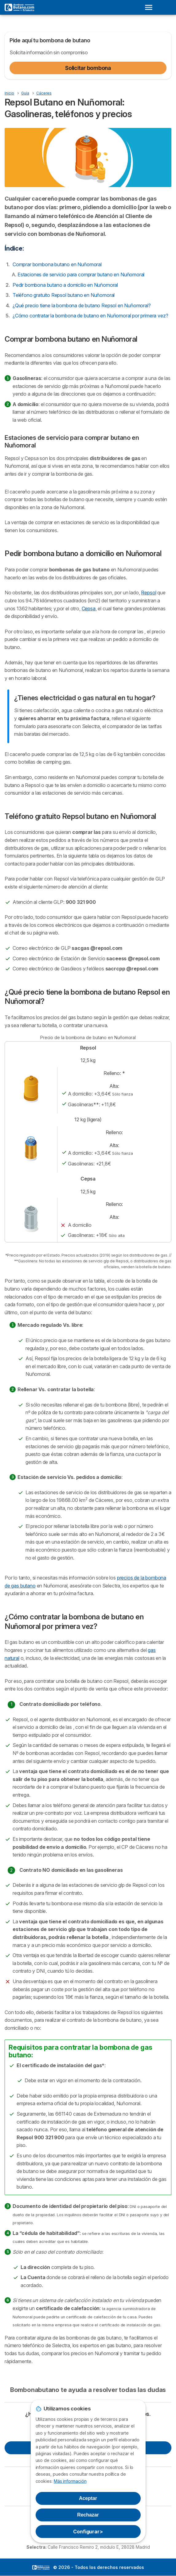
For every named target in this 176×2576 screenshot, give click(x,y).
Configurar (88, 2531)
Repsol (148, 592)
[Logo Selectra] (19, 7)
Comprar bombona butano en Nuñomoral (57, 264)
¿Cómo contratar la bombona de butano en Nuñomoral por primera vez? (90, 316)
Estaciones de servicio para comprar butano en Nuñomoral (81, 274)
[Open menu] (150, 7)
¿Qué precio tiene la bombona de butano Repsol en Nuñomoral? (82, 305)
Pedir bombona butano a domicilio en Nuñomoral (65, 285)
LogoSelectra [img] (40, 2567)
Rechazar (88, 2514)
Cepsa (89, 608)
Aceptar (88, 2498)
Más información (70, 2481)
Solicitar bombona (88, 68)
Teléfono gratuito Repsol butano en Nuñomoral (64, 295)
